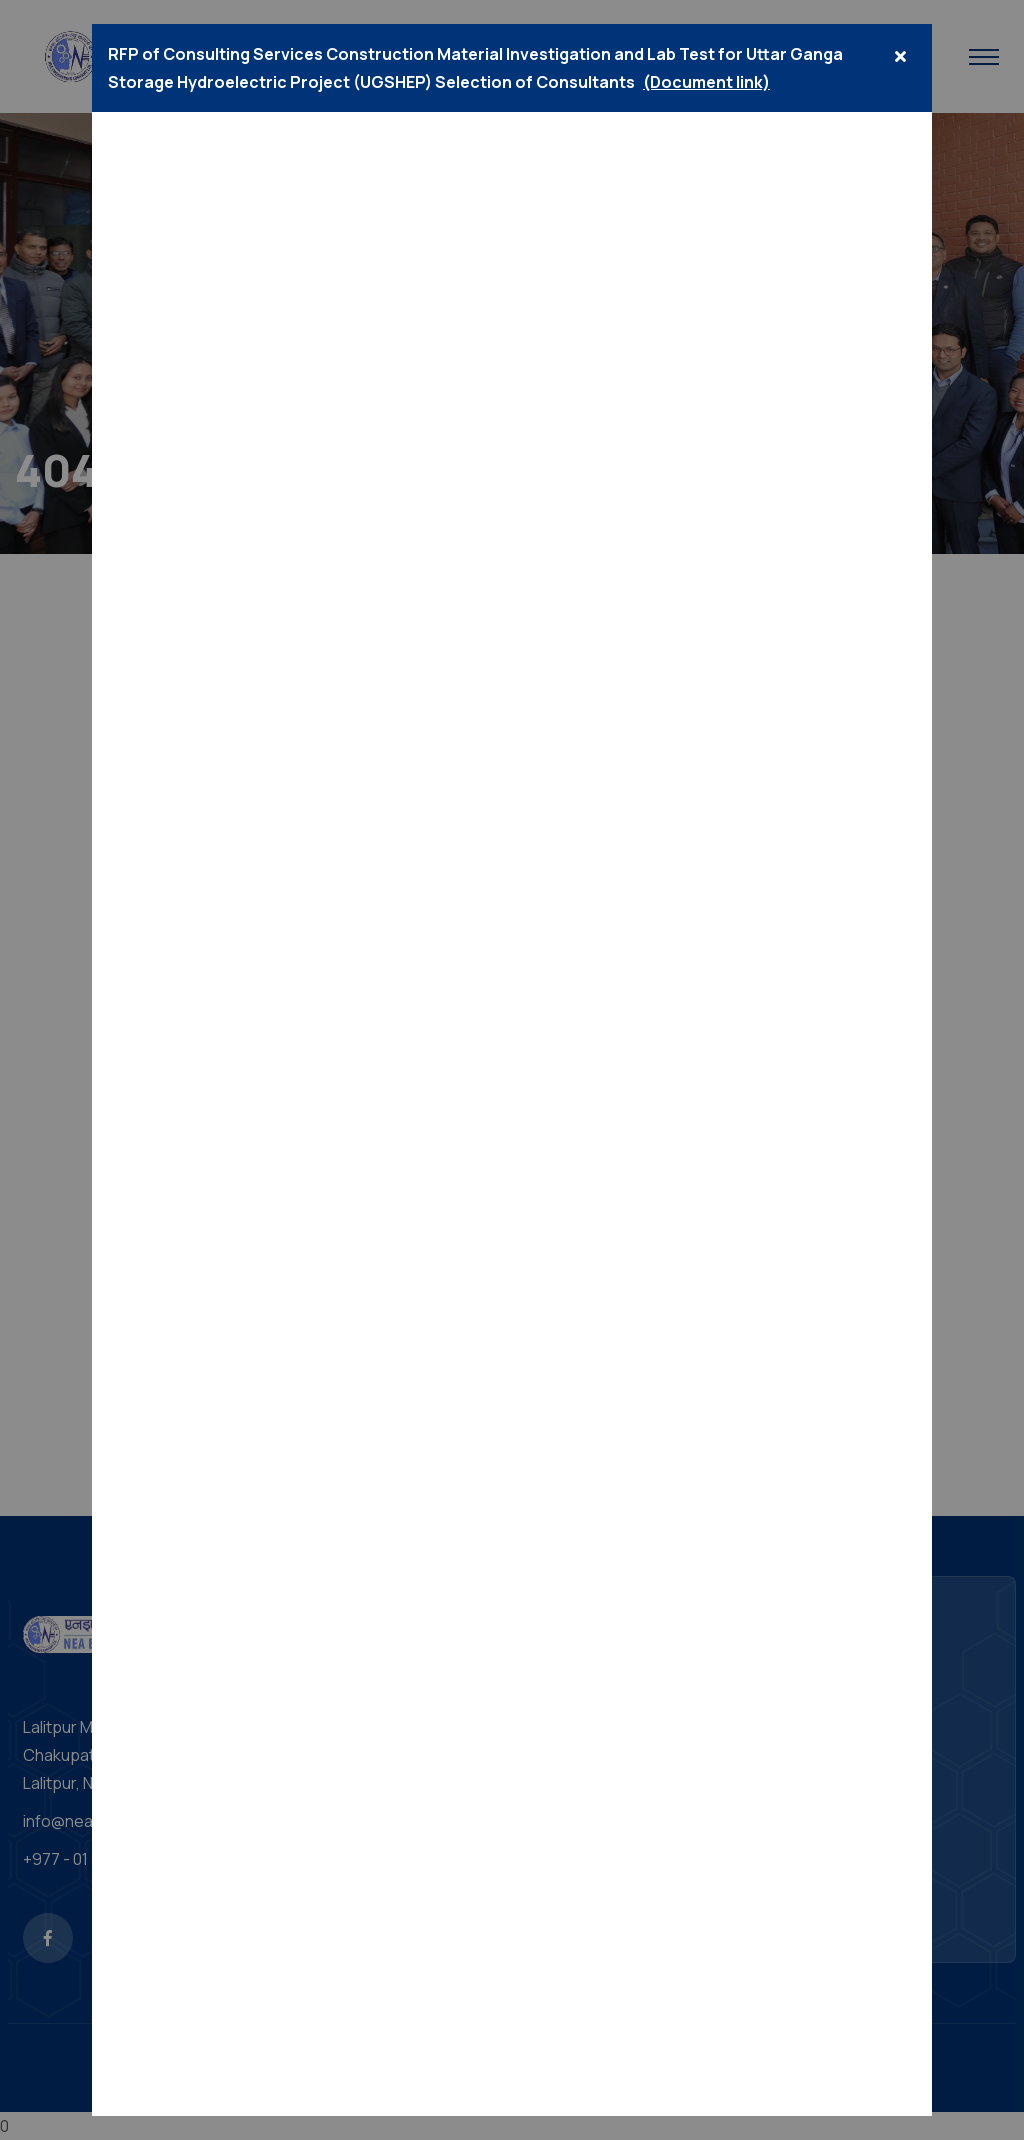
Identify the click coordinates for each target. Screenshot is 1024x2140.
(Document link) (706, 82)
